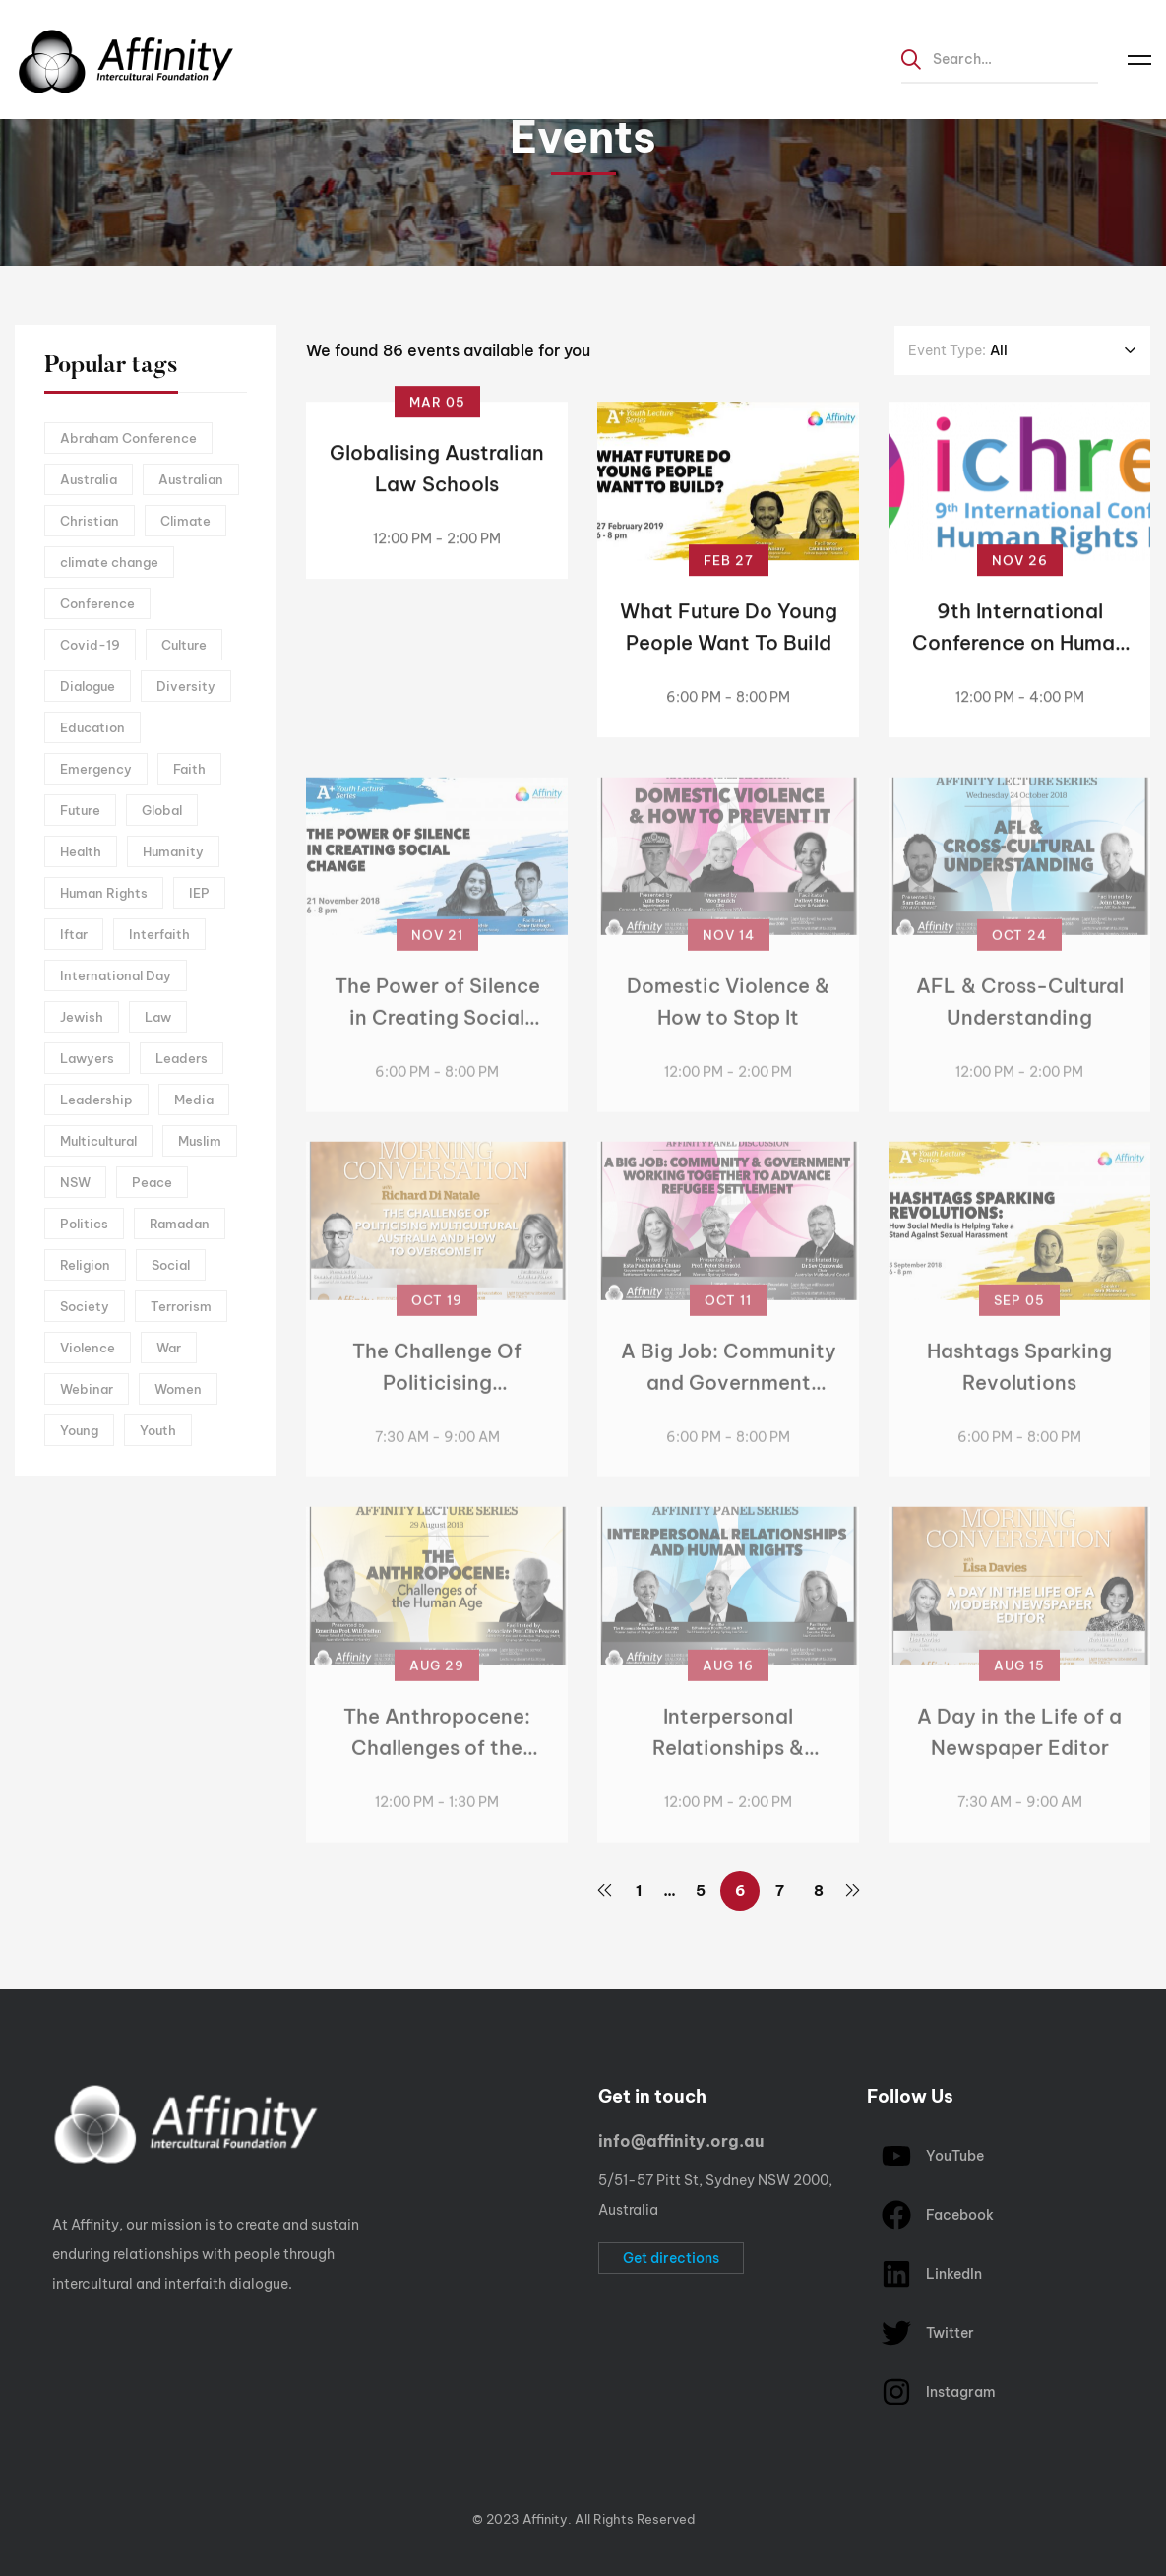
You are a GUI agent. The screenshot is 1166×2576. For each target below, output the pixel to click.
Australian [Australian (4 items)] (190, 479)
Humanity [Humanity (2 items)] (173, 851)
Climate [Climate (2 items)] (185, 521)
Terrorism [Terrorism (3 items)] (181, 1306)
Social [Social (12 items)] (171, 1265)
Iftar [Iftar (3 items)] (74, 934)
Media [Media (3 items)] (194, 1099)
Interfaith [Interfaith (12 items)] (159, 934)
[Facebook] (68, 2469)
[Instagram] (98, 2469)
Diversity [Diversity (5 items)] (185, 686)
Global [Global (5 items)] (162, 810)
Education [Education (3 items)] (92, 727)
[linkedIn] (159, 2469)
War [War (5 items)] (168, 1347)
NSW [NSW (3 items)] (75, 1182)
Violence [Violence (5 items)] (87, 1347)
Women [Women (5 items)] (178, 1389)
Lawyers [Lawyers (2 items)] (87, 1058)
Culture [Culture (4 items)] (184, 645)
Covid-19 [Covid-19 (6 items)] (90, 645)
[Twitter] (37, 2469)
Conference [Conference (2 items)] (97, 603)
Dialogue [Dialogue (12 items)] (87, 686)
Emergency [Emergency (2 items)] (96, 769)
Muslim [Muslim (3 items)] (199, 1141)
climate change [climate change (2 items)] (109, 562)
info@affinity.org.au (681, 2141)
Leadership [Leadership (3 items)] (96, 1099)
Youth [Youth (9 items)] (158, 1430)
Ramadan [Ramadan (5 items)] (180, 1223)
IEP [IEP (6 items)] (199, 893)
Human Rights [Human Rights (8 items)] (104, 893)
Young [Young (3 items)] (79, 1430)
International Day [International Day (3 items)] (115, 975)
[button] (671, 2258)
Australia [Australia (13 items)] (88, 479)
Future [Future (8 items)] (80, 810)
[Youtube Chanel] (129, 2469)
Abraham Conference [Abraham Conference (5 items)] (128, 438)
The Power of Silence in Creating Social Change (437, 1031)
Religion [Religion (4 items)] (85, 1265)
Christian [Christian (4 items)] (89, 521)
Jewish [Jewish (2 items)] (81, 1017)
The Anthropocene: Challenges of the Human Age (436, 1760)
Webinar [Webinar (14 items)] (86, 1389)
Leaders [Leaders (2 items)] (181, 1058)
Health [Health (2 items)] (80, 851)
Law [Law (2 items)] (158, 1017)
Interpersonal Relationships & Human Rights (728, 1760)
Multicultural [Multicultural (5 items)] (98, 1141)
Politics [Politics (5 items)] (84, 1223)
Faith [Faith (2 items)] (189, 769)
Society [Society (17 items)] (84, 1306)
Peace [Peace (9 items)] (152, 1182)
